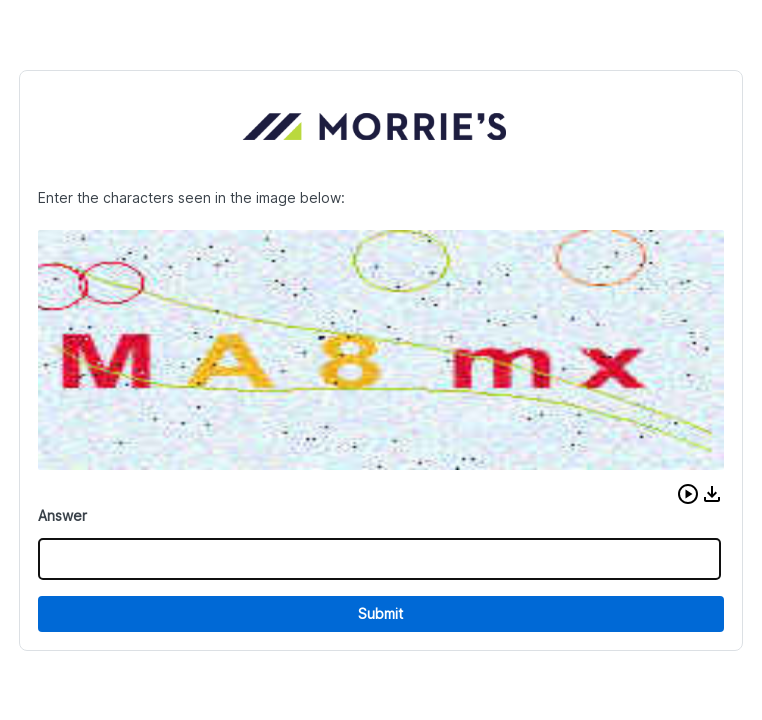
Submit (380, 613)
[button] (688, 494)
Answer (62, 515)
